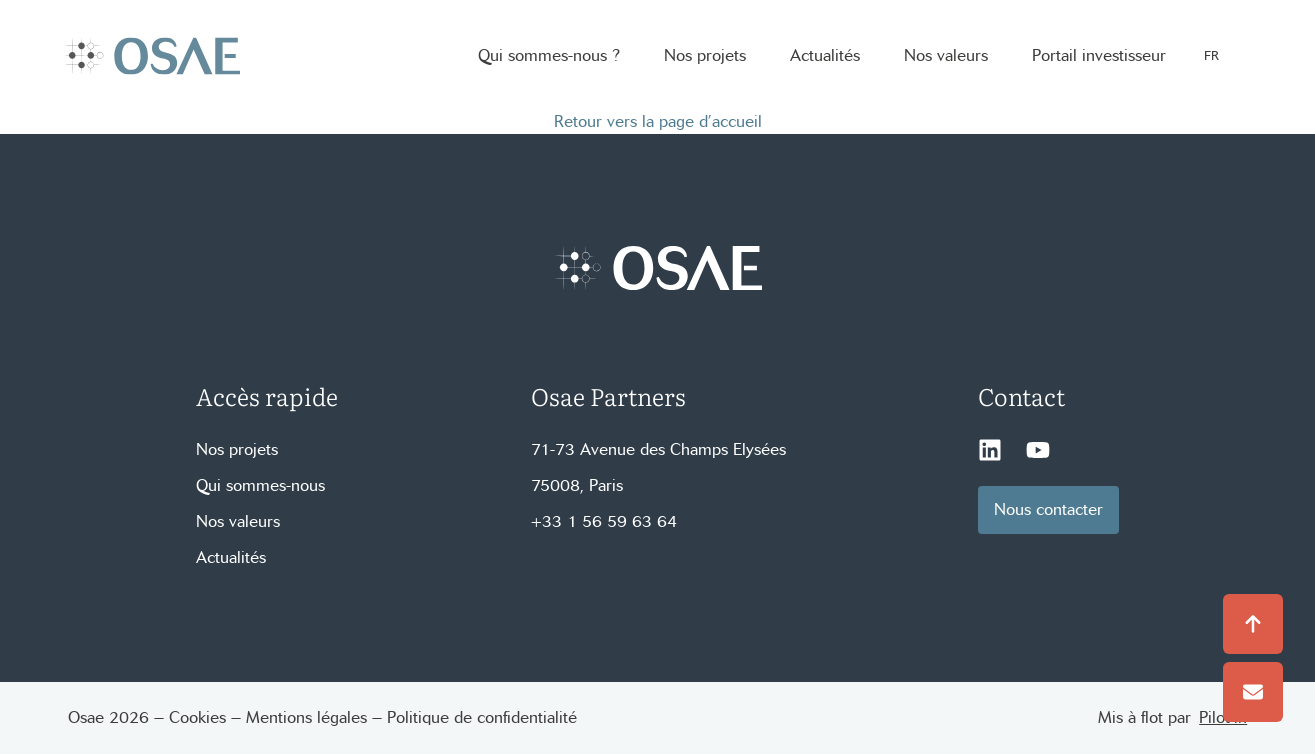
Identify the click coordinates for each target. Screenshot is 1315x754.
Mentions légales (306, 717)
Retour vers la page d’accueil (658, 121)
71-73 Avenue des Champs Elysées (658, 449)
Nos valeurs (238, 521)
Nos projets (237, 449)
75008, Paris (577, 485)
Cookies (197, 717)
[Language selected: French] (1222, 56)
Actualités (231, 557)
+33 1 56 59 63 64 (604, 521)
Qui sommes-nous (260, 485)
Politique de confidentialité (482, 717)
